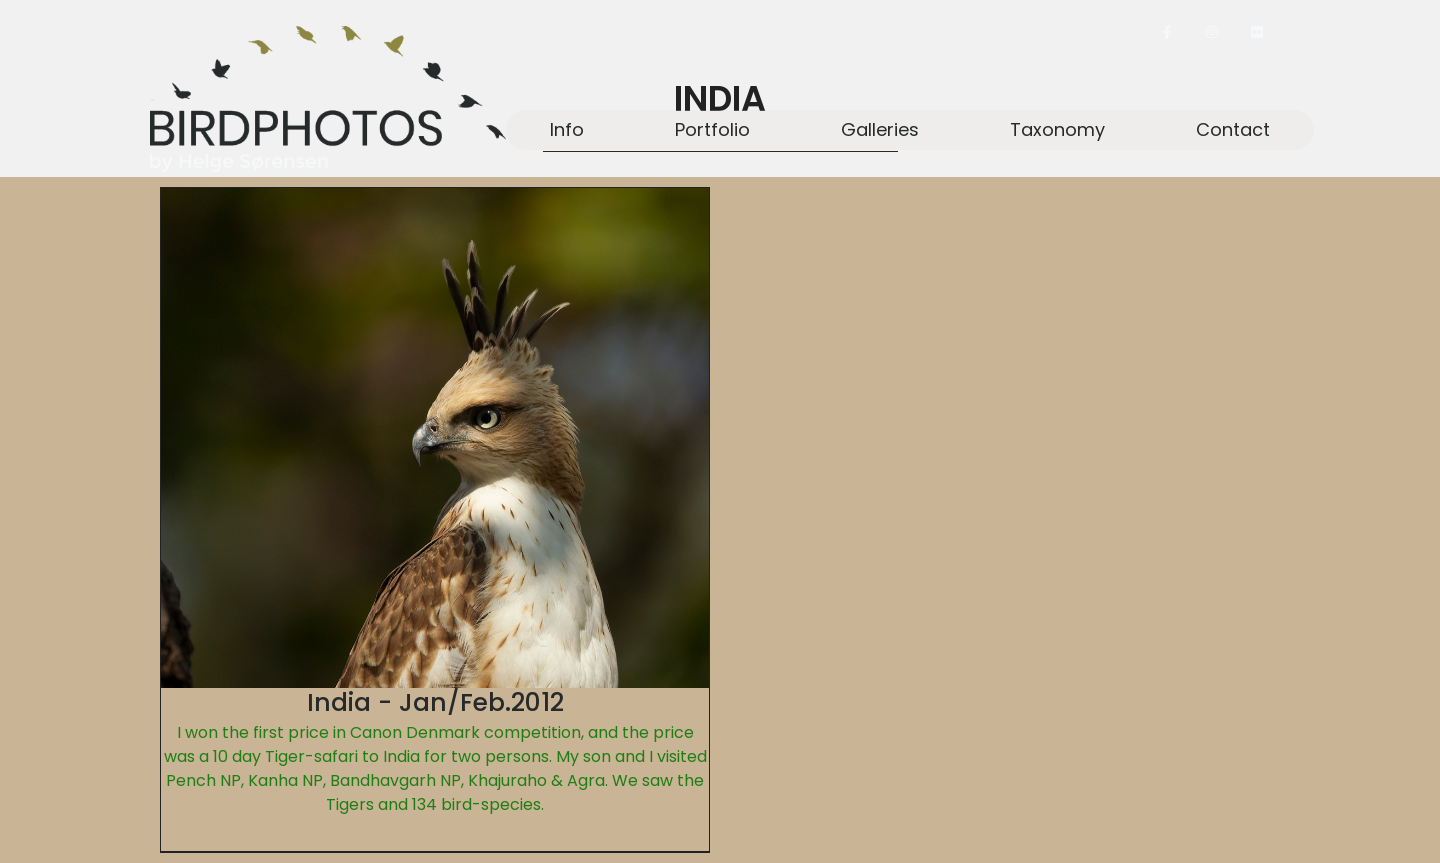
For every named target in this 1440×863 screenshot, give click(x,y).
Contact (1233, 129)
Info (567, 129)
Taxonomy (1057, 129)
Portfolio (712, 129)
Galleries (880, 129)
